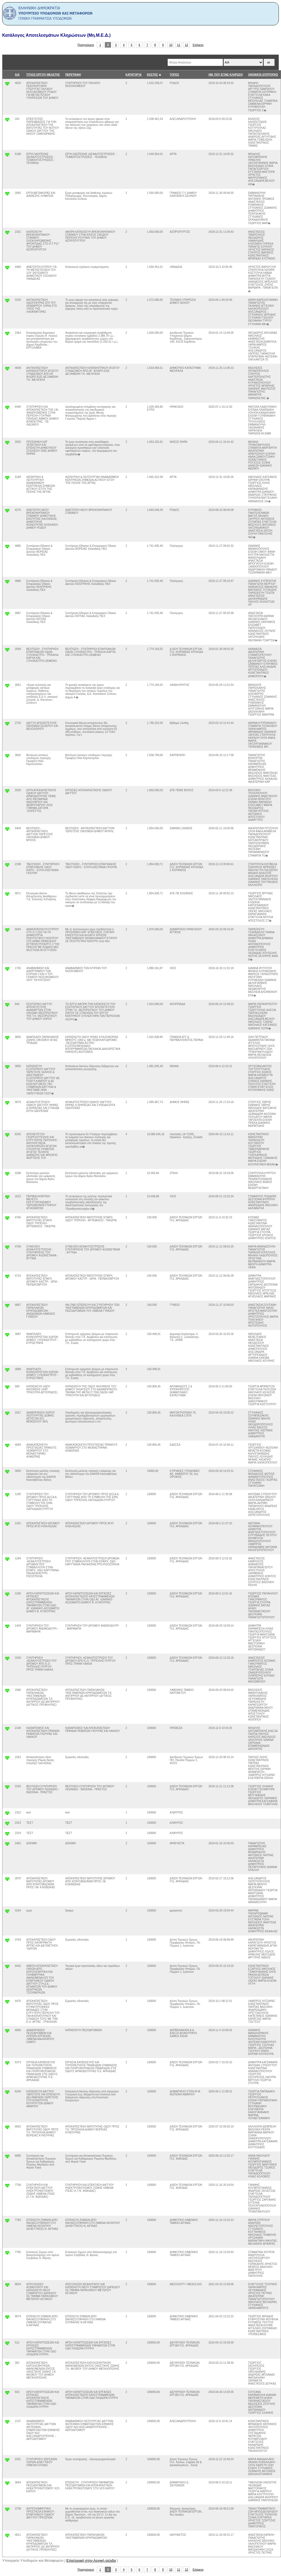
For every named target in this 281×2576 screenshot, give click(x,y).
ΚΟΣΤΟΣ (152, 74)
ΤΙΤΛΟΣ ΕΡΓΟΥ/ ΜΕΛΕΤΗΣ (43, 74)
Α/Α (17, 74)
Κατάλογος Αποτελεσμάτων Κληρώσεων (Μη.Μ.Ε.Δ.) (56, 35)
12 (186, 44)
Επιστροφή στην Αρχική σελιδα (91, 2560)
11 (178, 44)
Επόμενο (198, 44)
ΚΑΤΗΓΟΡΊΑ (133, 74)
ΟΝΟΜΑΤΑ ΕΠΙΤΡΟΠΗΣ (263, 74)
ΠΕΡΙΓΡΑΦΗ (73, 74)
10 (171, 44)
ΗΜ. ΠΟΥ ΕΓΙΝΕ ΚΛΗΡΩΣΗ (226, 74)
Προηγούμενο (86, 44)
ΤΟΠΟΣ (174, 74)
